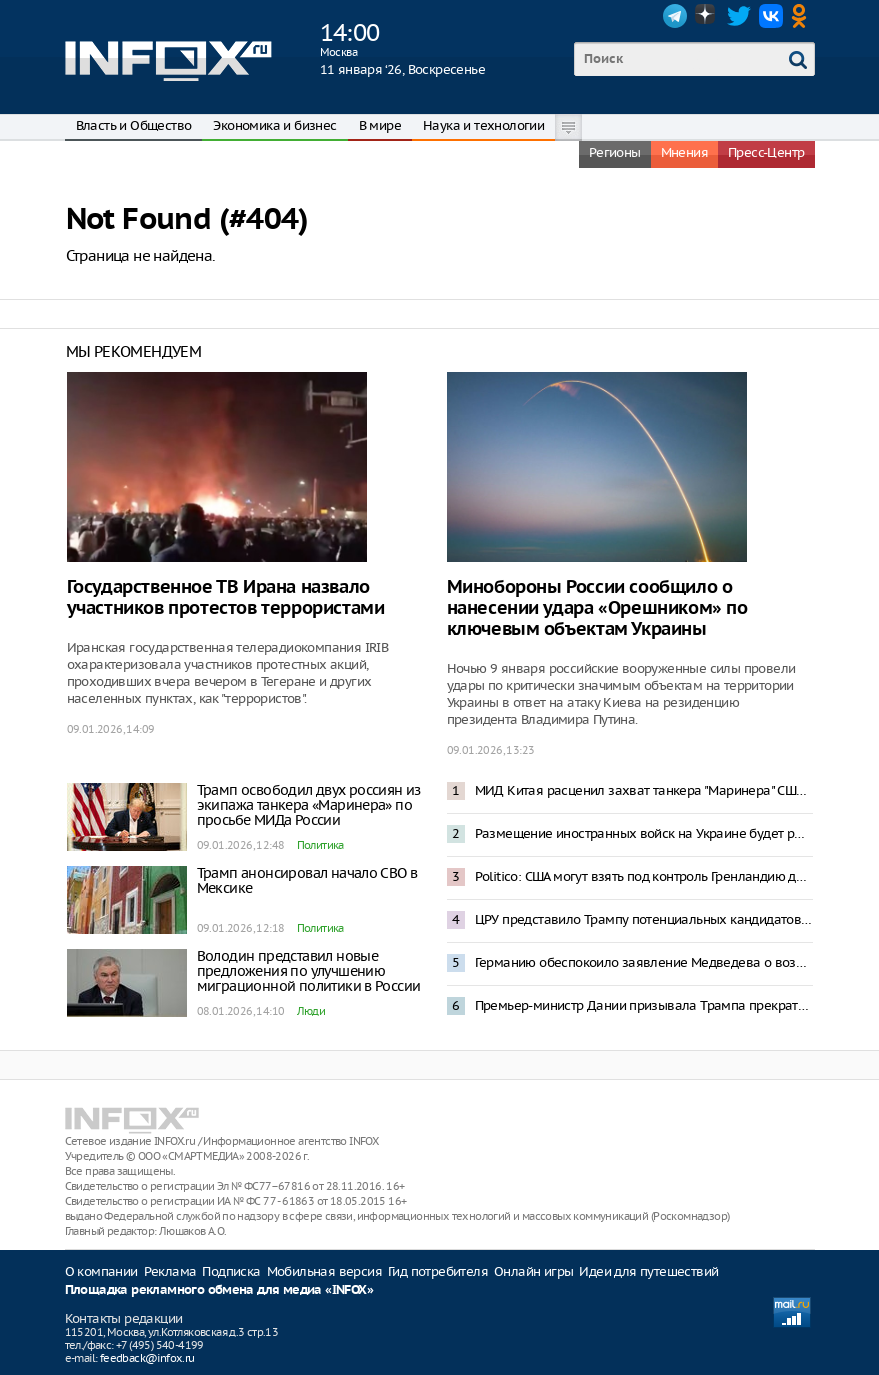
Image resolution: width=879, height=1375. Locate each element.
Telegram (675, 16)
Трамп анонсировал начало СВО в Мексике (307, 880)
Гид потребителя (438, 1271)
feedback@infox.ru (147, 1358)
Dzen (707, 16)
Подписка (231, 1271)
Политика (320, 845)
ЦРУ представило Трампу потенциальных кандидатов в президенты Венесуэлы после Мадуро (644, 919)
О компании (101, 1271)
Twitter (739, 16)
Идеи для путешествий (648, 1271)
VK (771, 16)
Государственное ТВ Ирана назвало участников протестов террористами (226, 598)
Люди (311, 1011)
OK (803, 16)
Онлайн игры (533, 1271)
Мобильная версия (324, 1271)
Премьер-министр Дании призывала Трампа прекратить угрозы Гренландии (644, 1005)
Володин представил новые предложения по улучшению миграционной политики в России (309, 971)
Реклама (170, 1271)
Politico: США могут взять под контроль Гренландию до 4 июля (644, 876)
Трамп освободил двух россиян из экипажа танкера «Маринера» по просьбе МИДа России (309, 805)
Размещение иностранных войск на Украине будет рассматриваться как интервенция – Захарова (644, 833)
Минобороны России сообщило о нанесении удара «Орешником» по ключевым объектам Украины (597, 608)
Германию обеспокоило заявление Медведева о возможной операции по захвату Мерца (644, 962)
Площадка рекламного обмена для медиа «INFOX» (219, 1290)
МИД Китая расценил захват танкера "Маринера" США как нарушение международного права (644, 790)
